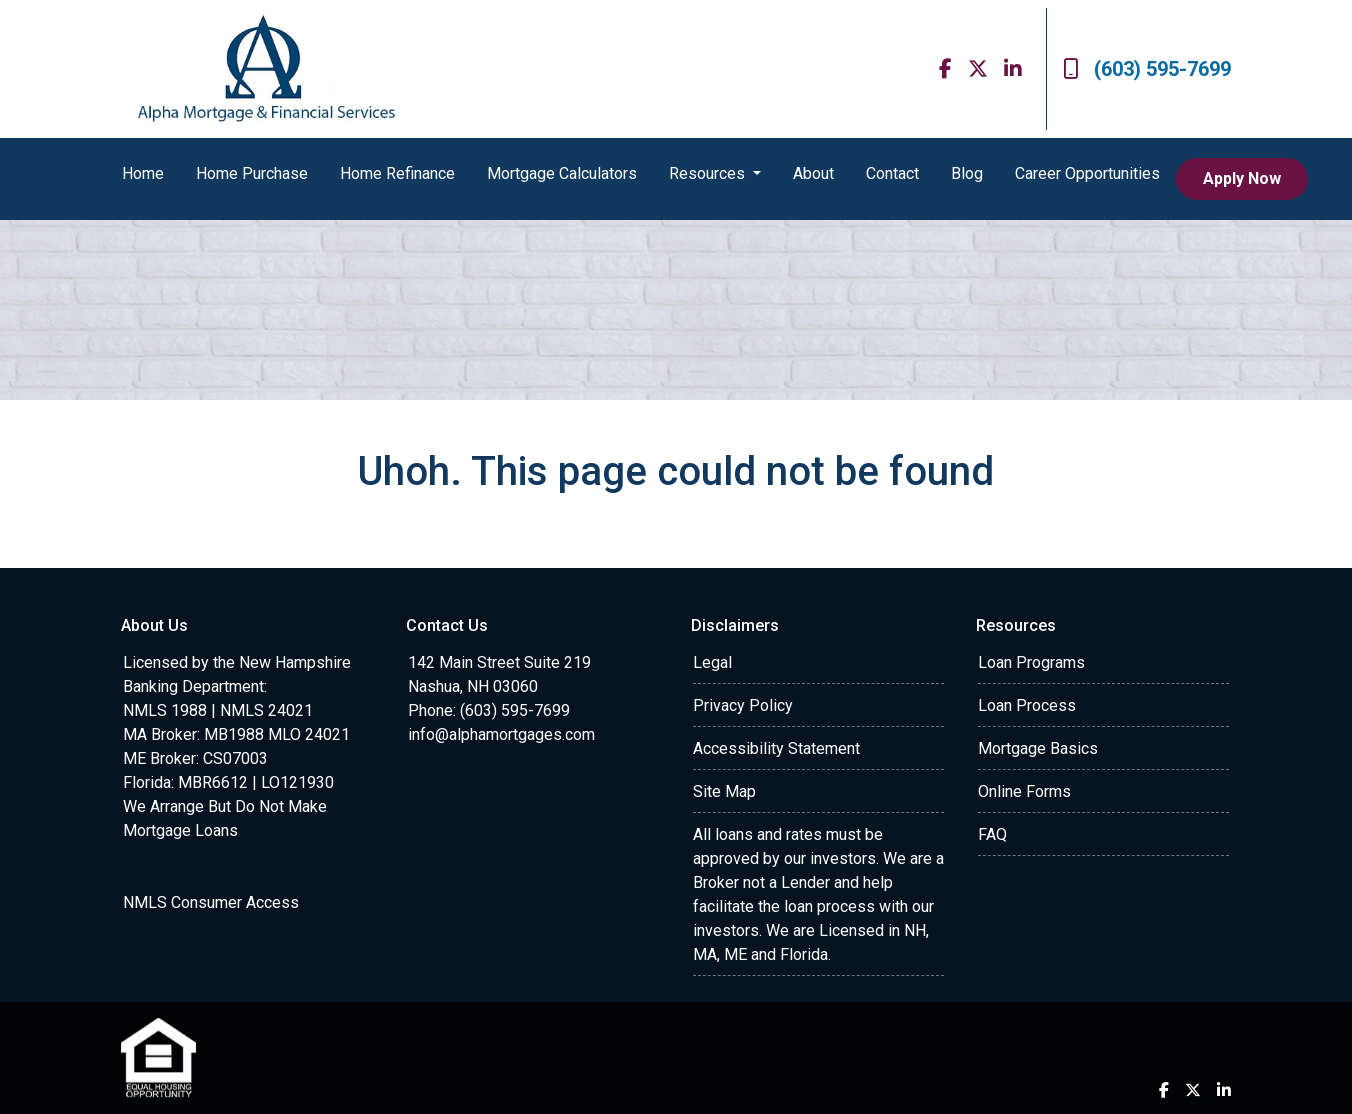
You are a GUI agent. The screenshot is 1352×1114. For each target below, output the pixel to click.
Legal (712, 662)
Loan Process (1027, 705)
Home (143, 173)
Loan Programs (1031, 662)
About (813, 173)
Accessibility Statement (776, 748)
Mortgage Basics (1038, 748)
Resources (709, 173)
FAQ (992, 834)
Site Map (724, 791)
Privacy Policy (743, 705)
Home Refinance (397, 173)
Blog (967, 173)
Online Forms (1024, 791)
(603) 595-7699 (1147, 69)
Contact (892, 173)
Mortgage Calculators (562, 173)
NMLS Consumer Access (211, 902)
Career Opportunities (1087, 173)
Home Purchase (252, 173)
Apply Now (1242, 178)
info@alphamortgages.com (501, 734)
